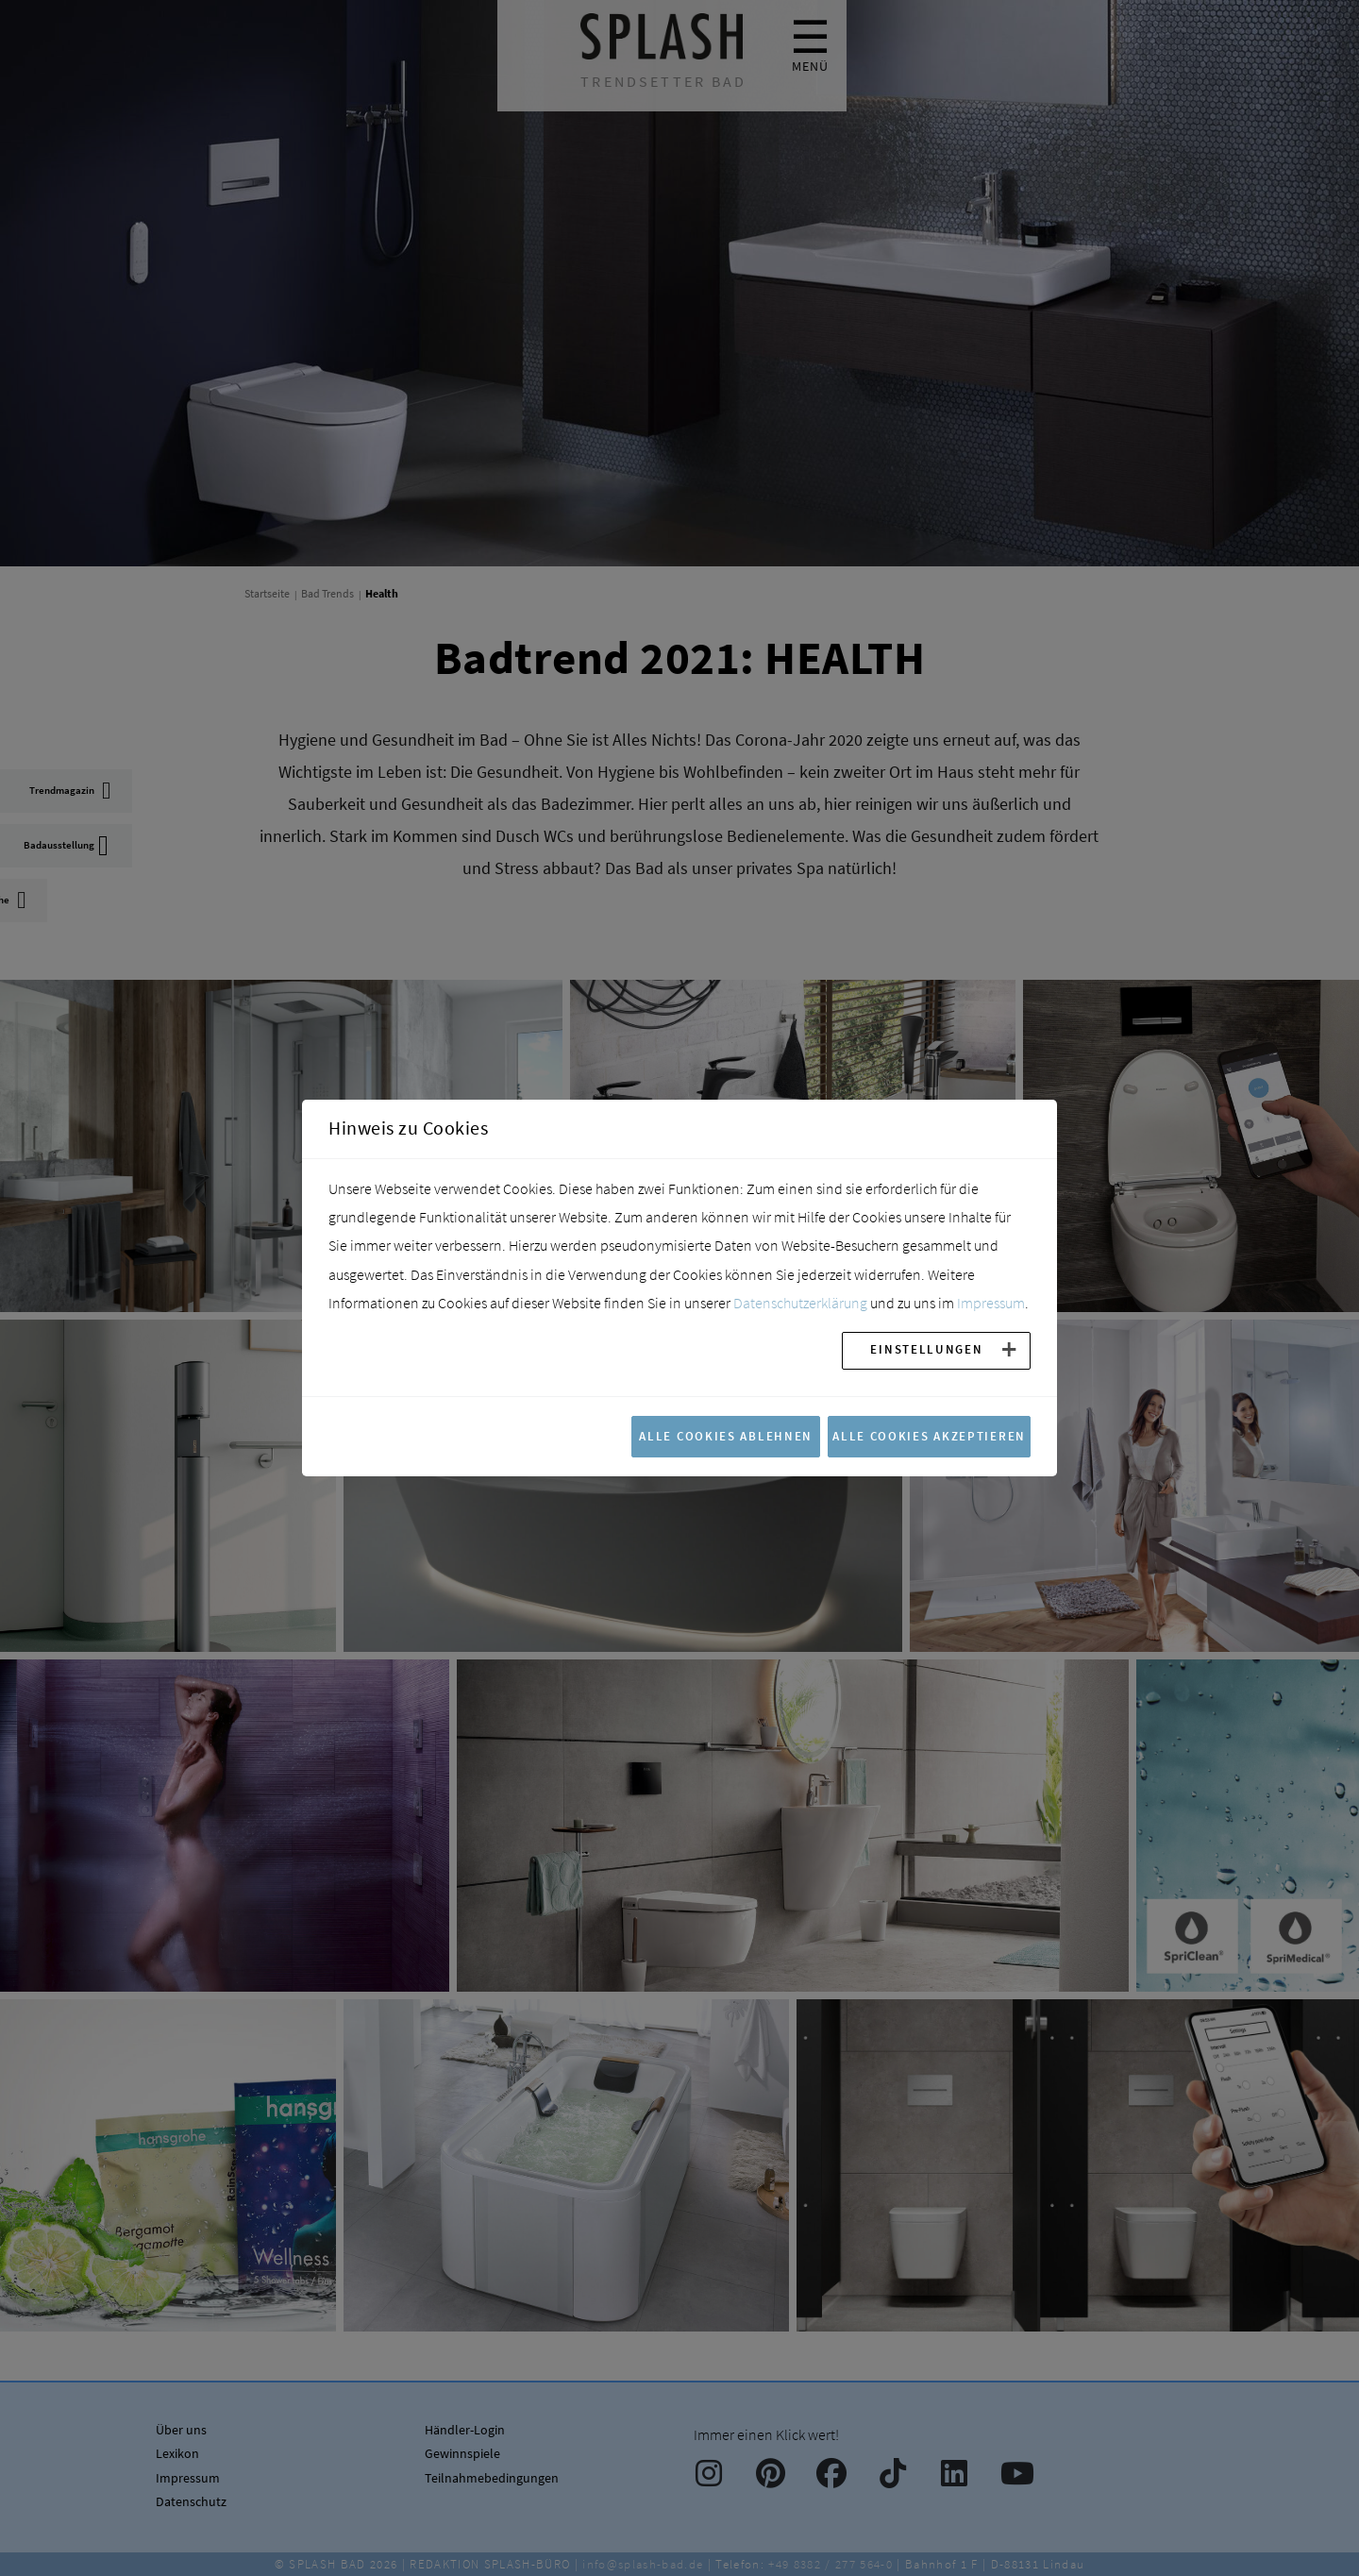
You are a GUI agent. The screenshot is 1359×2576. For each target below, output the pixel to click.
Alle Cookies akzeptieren (929, 1435)
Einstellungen (926, 1348)
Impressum (991, 1302)
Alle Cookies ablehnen (726, 1435)
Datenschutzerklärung (800, 1302)
